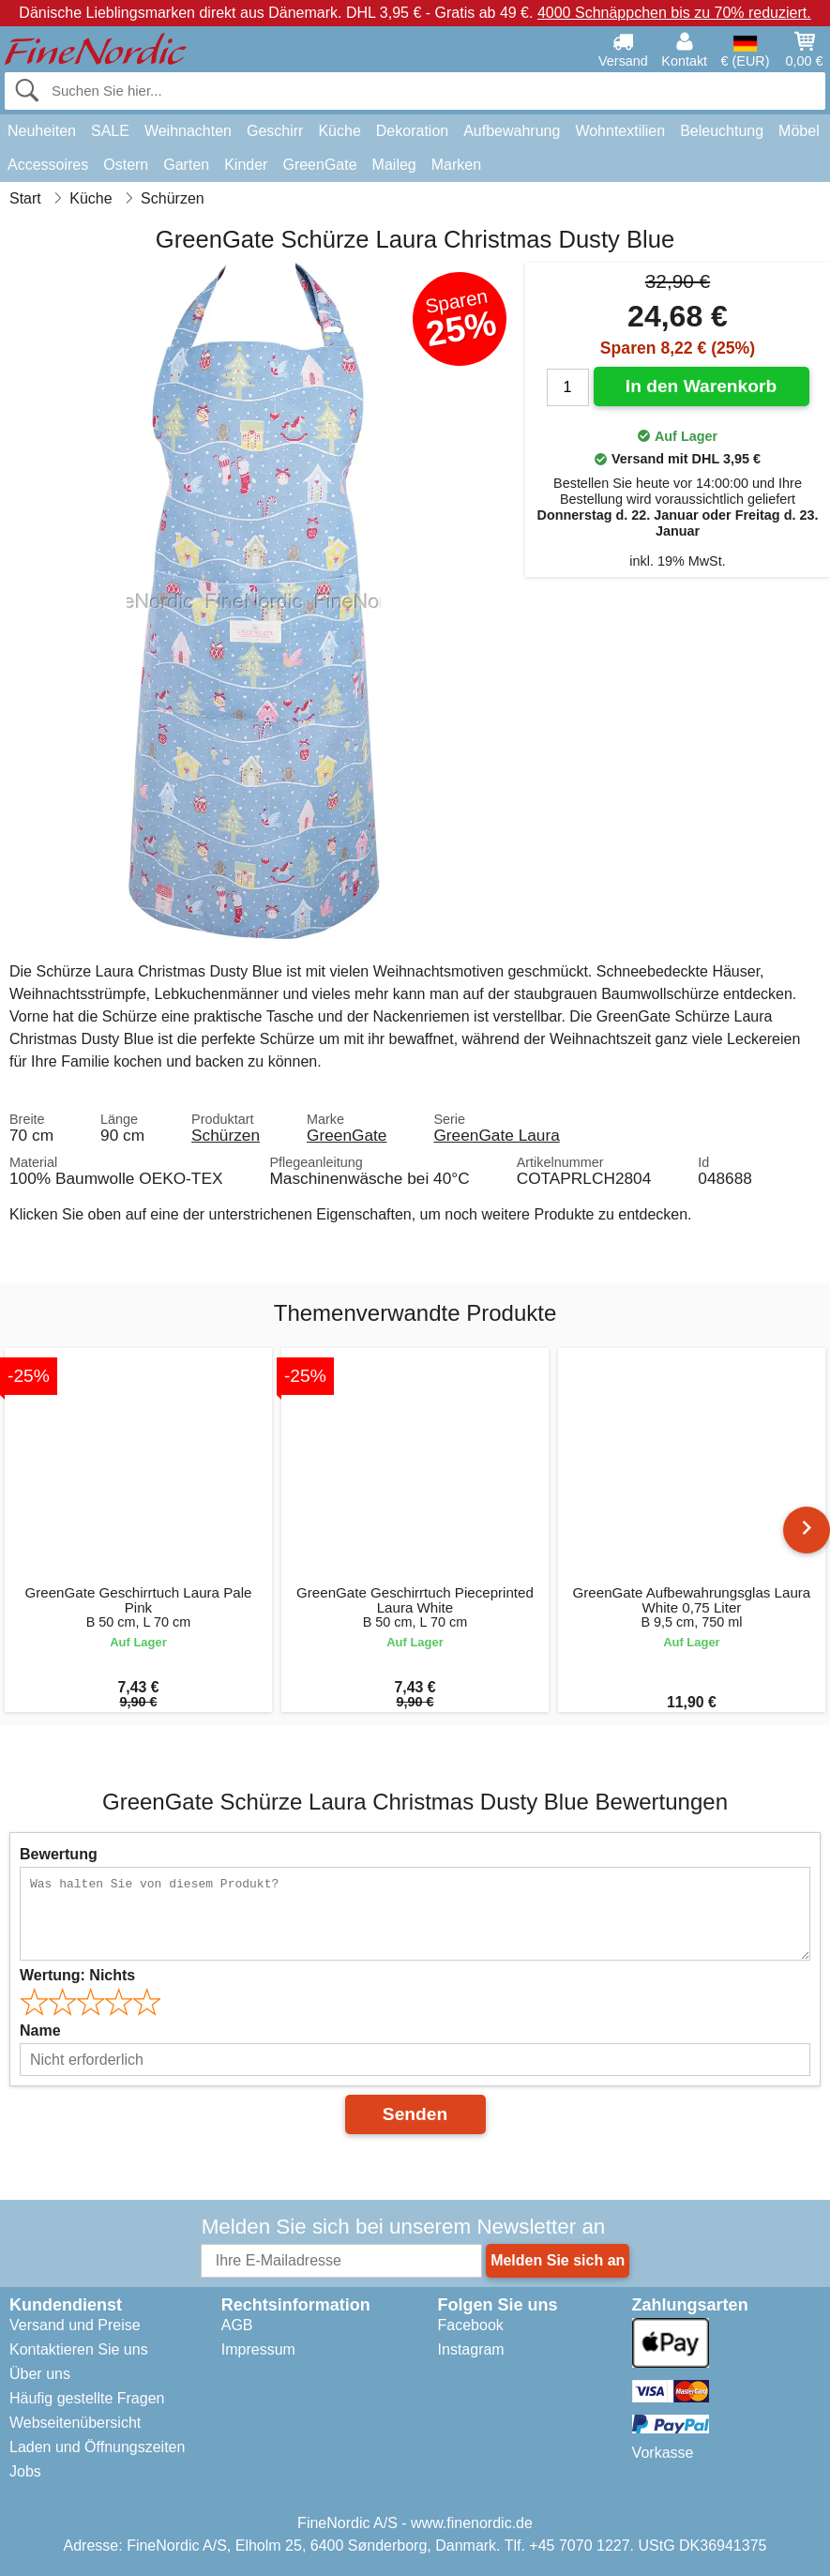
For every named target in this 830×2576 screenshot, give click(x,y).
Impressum (258, 2349)
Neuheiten (42, 131)
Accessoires (48, 165)
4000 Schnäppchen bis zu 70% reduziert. (674, 13)
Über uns (39, 2374)
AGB (237, 2325)
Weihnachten (188, 131)
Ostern (125, 165)
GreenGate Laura (496, 1135)
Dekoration (412, 131)
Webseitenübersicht (75, 2423)
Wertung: (77, 1975)
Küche (339, 131)
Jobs (25, 2471)
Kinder (245, 165)
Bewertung (59, 1854)
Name (40, 2030)
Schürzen (225, 1135)
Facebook (471, 2325)
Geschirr (275, 131)
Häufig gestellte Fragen (86, 2398)
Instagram (471, 2349)
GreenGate (319, 165)
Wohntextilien (620, 131)
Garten (186, 165)
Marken (456, 165)
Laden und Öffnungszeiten (97, 2447)
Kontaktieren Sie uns (78, 2349)
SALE (110, 131)
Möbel (799, 131)
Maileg (394, 165)
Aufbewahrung (511, 131)
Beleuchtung (721, 131)
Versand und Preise (75, 2325)
